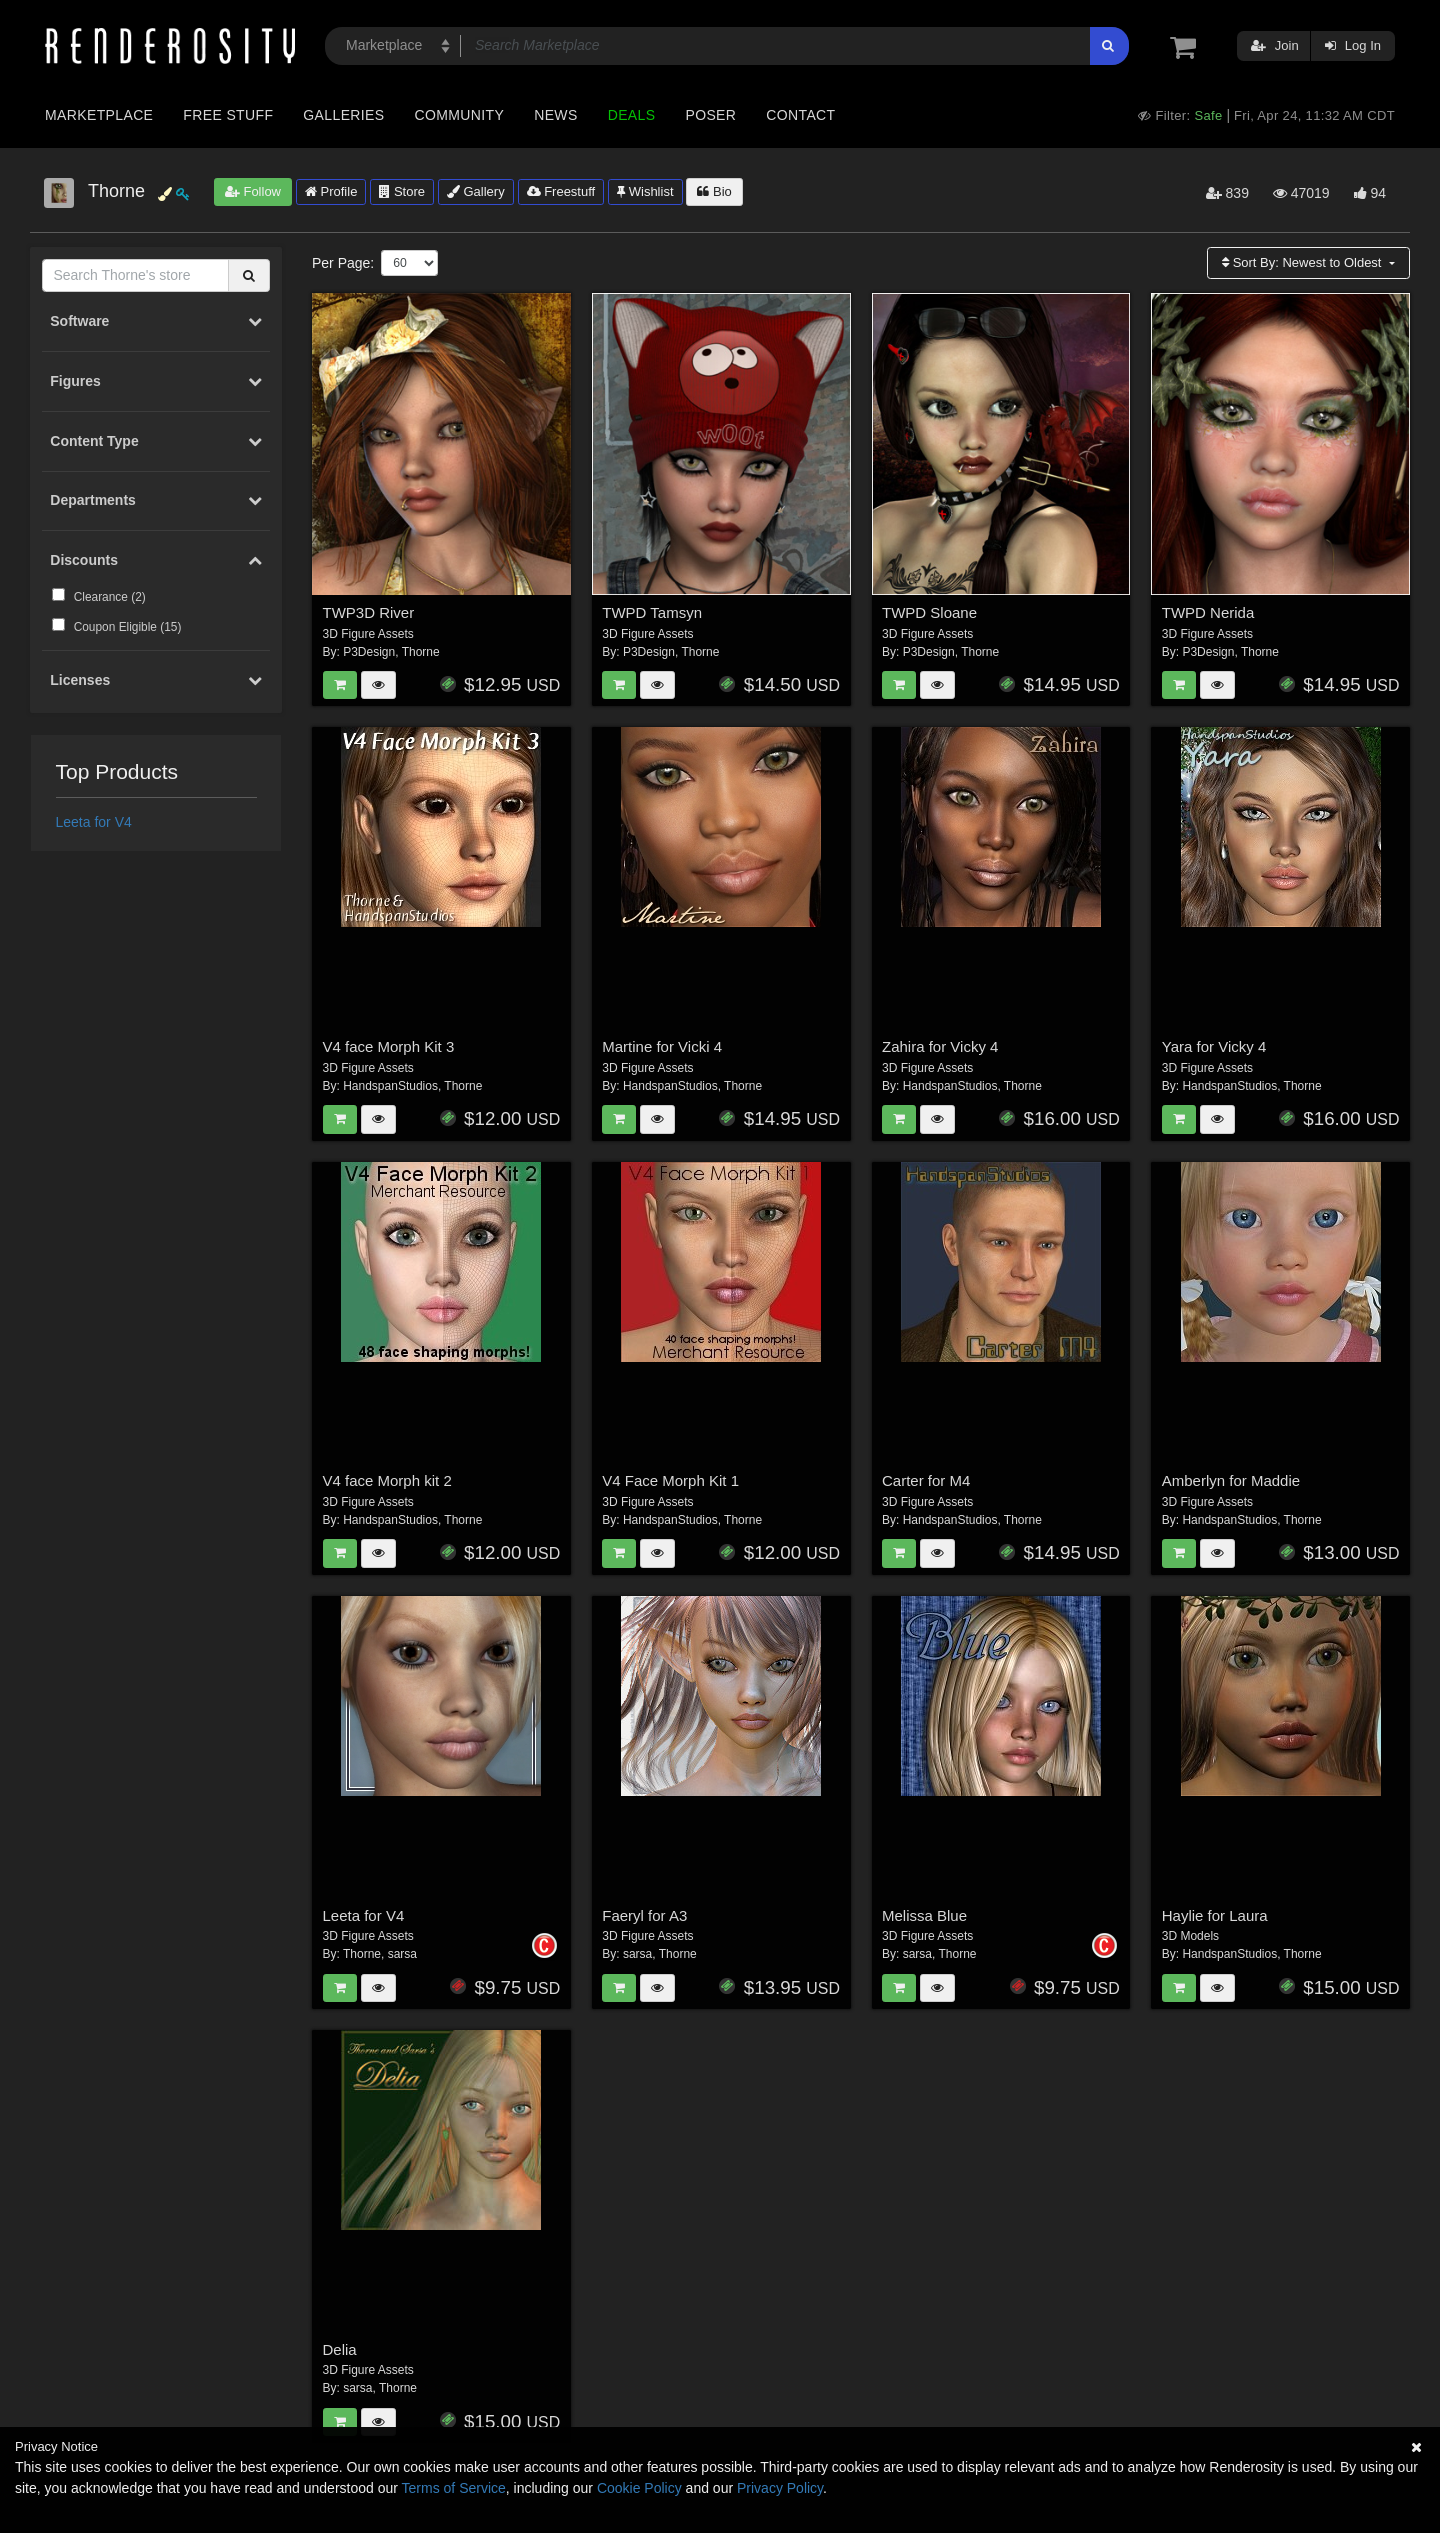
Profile (331, 191)
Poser (710, 115)
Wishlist (645, 191)
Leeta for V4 (94, 822)
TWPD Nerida (1208, 612)
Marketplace (99, 115)
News (555, 115)
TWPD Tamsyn (652, 612)
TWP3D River (369, 612)
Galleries (343, 115)
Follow (253, 191)
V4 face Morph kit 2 (387, 1480)
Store (402, 191)
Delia (340, 2349)
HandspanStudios (390, 1086)
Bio (714, 191)
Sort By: (1303, 262)
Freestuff (561, 191)
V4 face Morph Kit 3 (389, 1046)
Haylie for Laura (1215, 1915)
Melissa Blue (924, 1915)
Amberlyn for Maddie (1231, 1480)
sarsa (402, 1954)
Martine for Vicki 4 (662, 1046)
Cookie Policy (639, 2488)
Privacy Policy (780, 2488)
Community (460, 115)
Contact (800, 115)
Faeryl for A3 (644, 1915)
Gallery (476, 191)
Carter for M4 (926, 1480)
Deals (632, 115)
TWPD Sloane (929, 612)
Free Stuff (228, 115)
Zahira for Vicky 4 (940, 1046)
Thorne (421, 652)
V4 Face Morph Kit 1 (670, 1480)
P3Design (369, 652)
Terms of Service (454, 2488)
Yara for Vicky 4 (1214, 1046)
